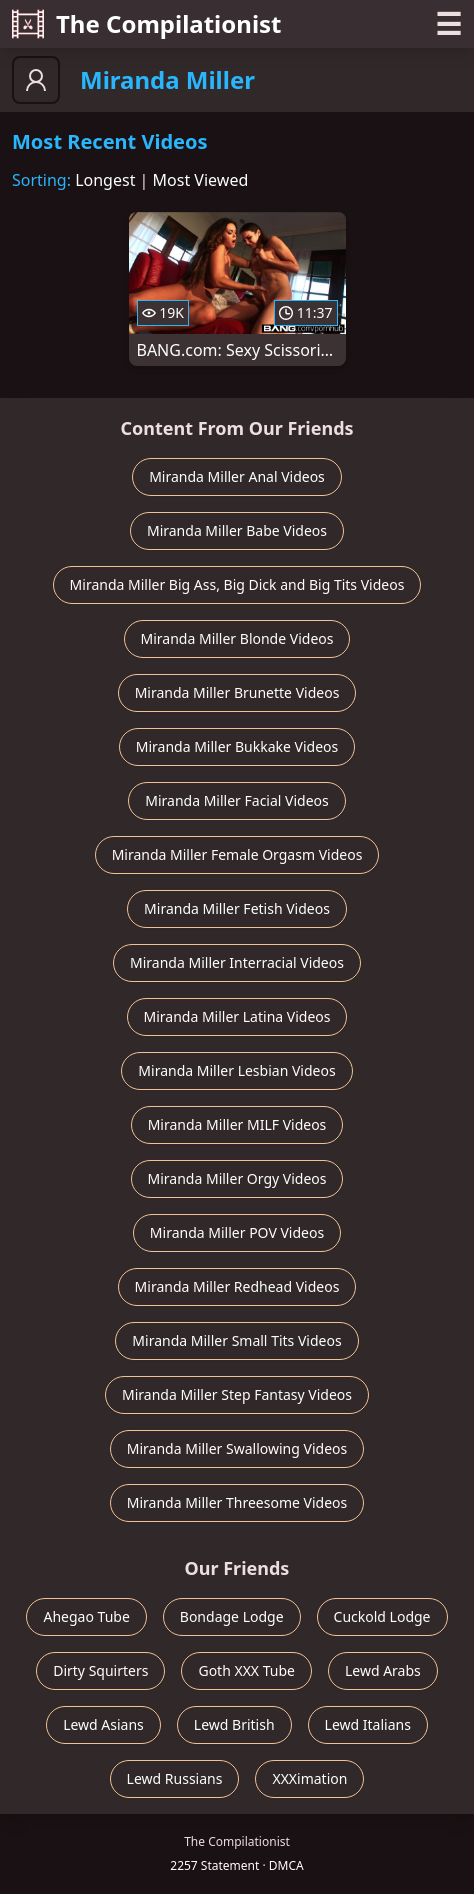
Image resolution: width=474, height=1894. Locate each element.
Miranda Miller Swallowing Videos (237, 1448)
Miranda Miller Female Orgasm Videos (237, 854)
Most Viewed (201, 180)
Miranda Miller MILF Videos (237, 1124)
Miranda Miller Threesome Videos (237, 1502)
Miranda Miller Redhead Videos (237, 1286)
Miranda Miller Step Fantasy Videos (237, 1394)
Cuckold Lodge (382, 1616)
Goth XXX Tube (246, 1670)
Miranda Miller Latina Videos (237, 1016)
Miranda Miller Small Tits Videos (236, 1340)
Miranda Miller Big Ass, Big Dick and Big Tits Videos (237, 584)
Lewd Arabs (383, 1670)
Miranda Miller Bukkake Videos (237, 746)
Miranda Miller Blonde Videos (237, 638)
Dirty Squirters (100, 1670)
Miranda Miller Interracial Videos (237, 962)
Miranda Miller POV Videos (237, 1232)
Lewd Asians (103, 1724)
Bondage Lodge (232, 1616)
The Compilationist (147, 23)
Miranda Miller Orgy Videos (237, 1178)
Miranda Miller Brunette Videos (237, 692)
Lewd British (234, 1724)
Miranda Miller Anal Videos (237, 476)
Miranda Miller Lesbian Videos (236, 1070)
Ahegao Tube (86, 1616)
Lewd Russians (175, 1778)
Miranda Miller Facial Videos (237, 800)
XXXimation (309, 1778)
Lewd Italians (368, 1724)
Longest (105, 180)
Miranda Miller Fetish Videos (237, 908)
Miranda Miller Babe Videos (237, 530)
